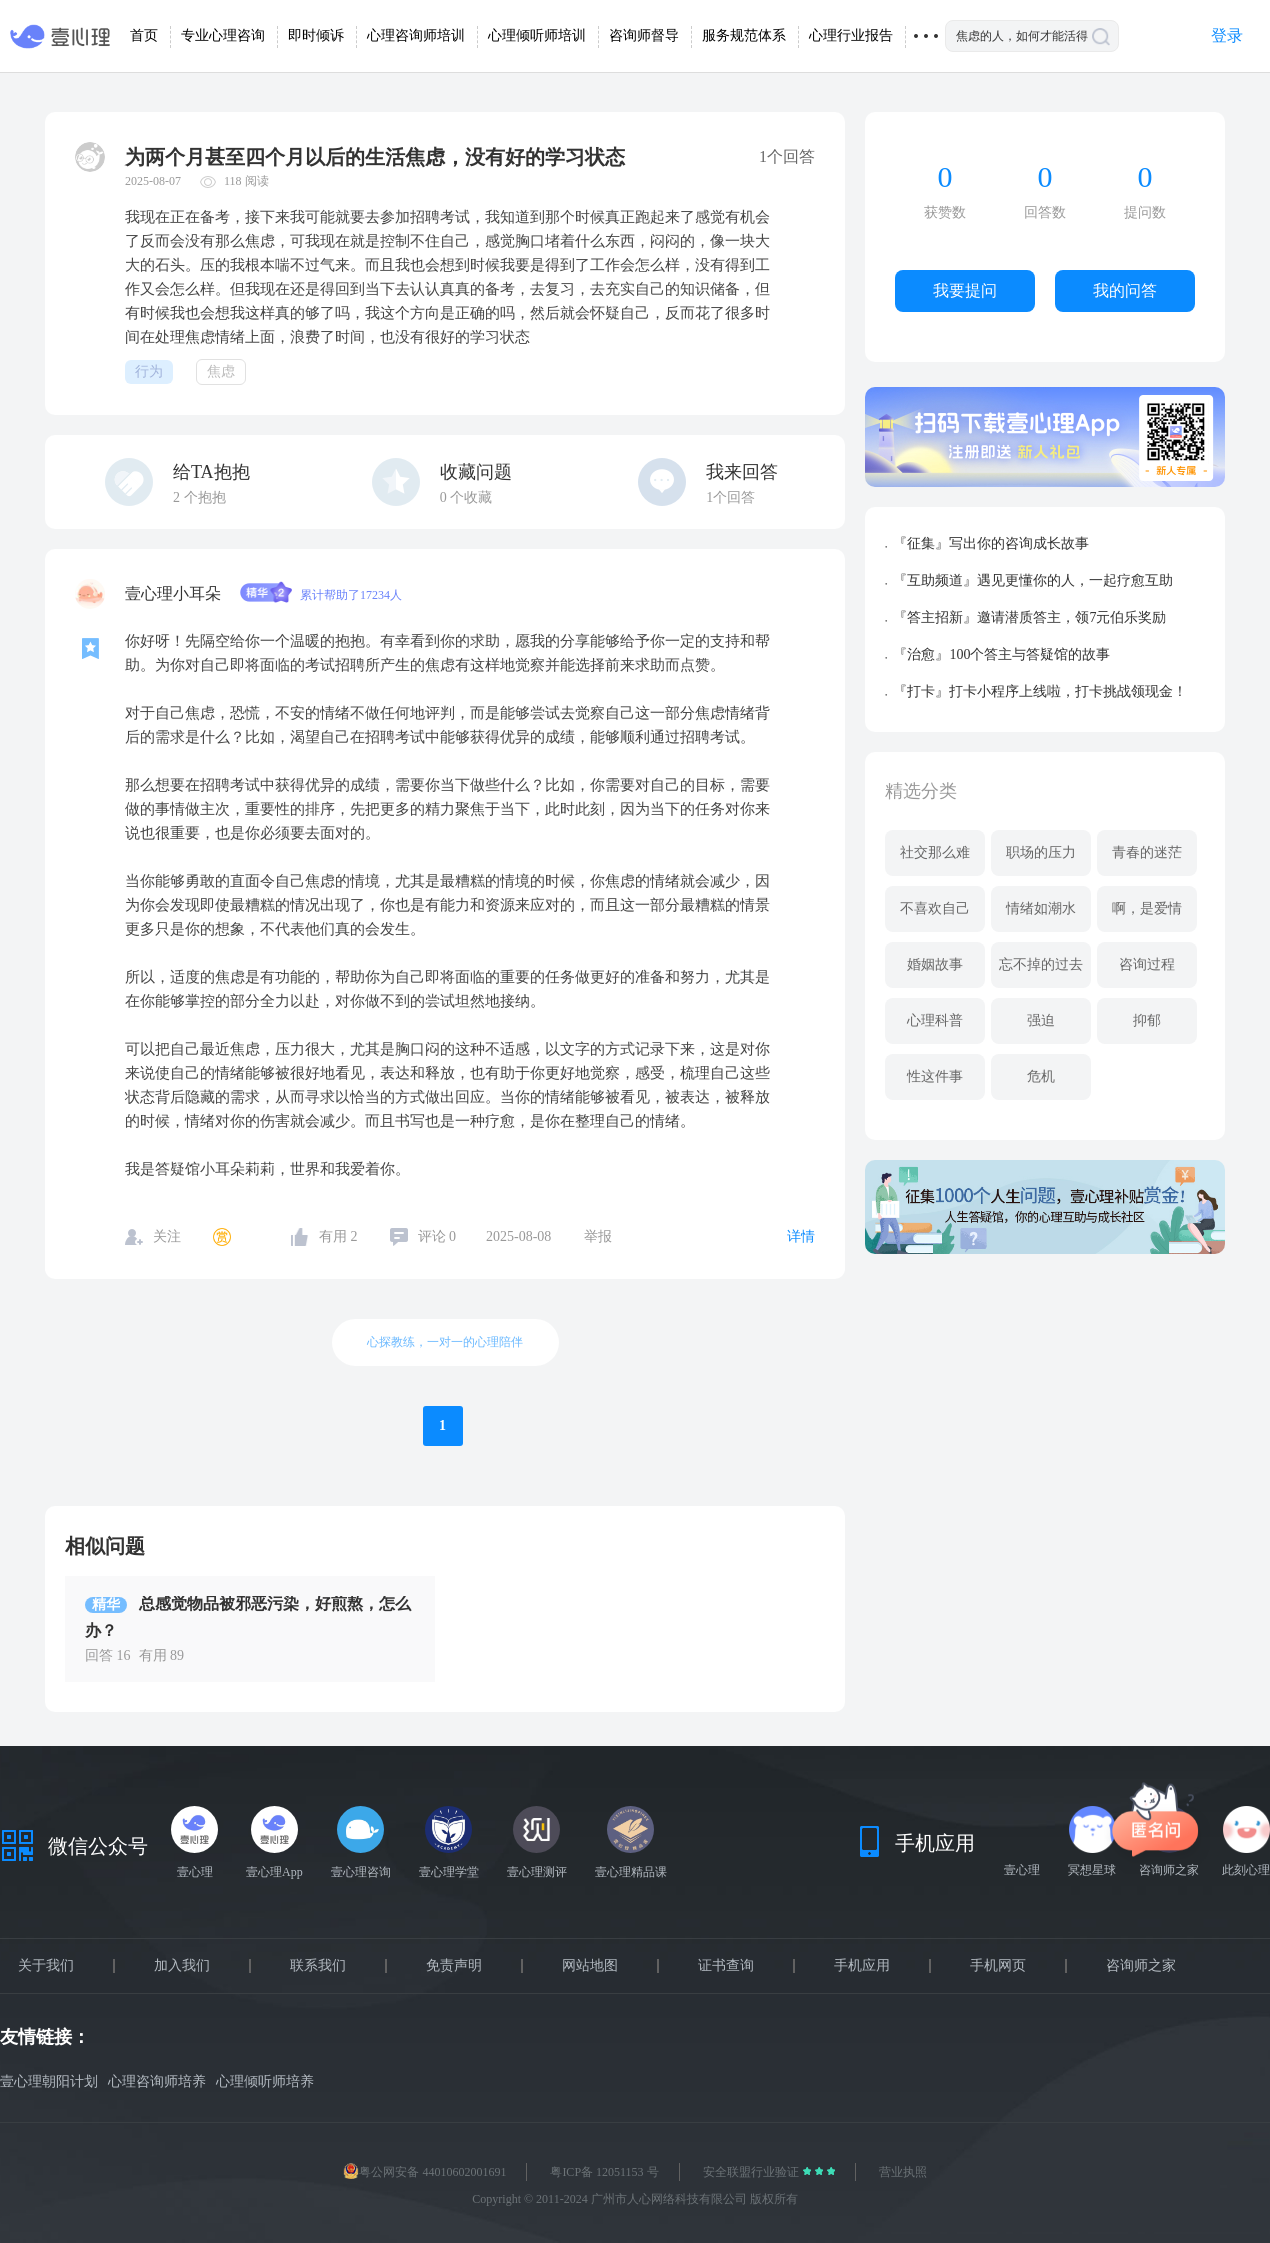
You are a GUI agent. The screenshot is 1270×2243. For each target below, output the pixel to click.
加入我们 (182, 1966)
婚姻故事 (935, 964)
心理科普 (935, 1020)
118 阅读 (246, 181)
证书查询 (726, 1966)
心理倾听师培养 (265, 2081)
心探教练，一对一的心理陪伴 (445, 1342)
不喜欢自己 (935, 908)
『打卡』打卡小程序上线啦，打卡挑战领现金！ (1040, 691)
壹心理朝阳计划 (49, 2081)
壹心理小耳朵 (175, 593)
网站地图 (590, 1966)
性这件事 (935, 1076)
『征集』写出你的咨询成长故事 (991, 543)
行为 (149, 371)
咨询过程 (1147, 964)
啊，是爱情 (1147, 908)
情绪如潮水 (1041, 908)
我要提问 (965, 290)
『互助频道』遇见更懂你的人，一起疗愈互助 (1033, 580)
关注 (167, 1236)
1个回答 (730, 497)
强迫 (1041, 1020)
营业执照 (903, 2172)
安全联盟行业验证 (752, 2172)
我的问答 (1125, 290)
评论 (437, 1236)
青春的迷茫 (1147, 852)
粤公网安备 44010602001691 (424, 2172)
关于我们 (46, 1966)
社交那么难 (935, 852)
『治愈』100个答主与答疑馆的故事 (1001, 654)
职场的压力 (1041, 852)
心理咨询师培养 (157, 2081)
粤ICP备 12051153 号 (604, 2172)
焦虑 (221, 371)
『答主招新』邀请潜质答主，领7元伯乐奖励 (1029, 617)
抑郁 (1147, 1020)
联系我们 (318, 1966)
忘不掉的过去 (1041, 964)
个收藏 (466, 497)
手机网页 (998, 1966)
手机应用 (862, 1966)
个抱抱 (199, 497)
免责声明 (454, 1966)
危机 (1041, 1076)
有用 (338, 1236)
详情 (801, 1236)
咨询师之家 (1141, 1966)
